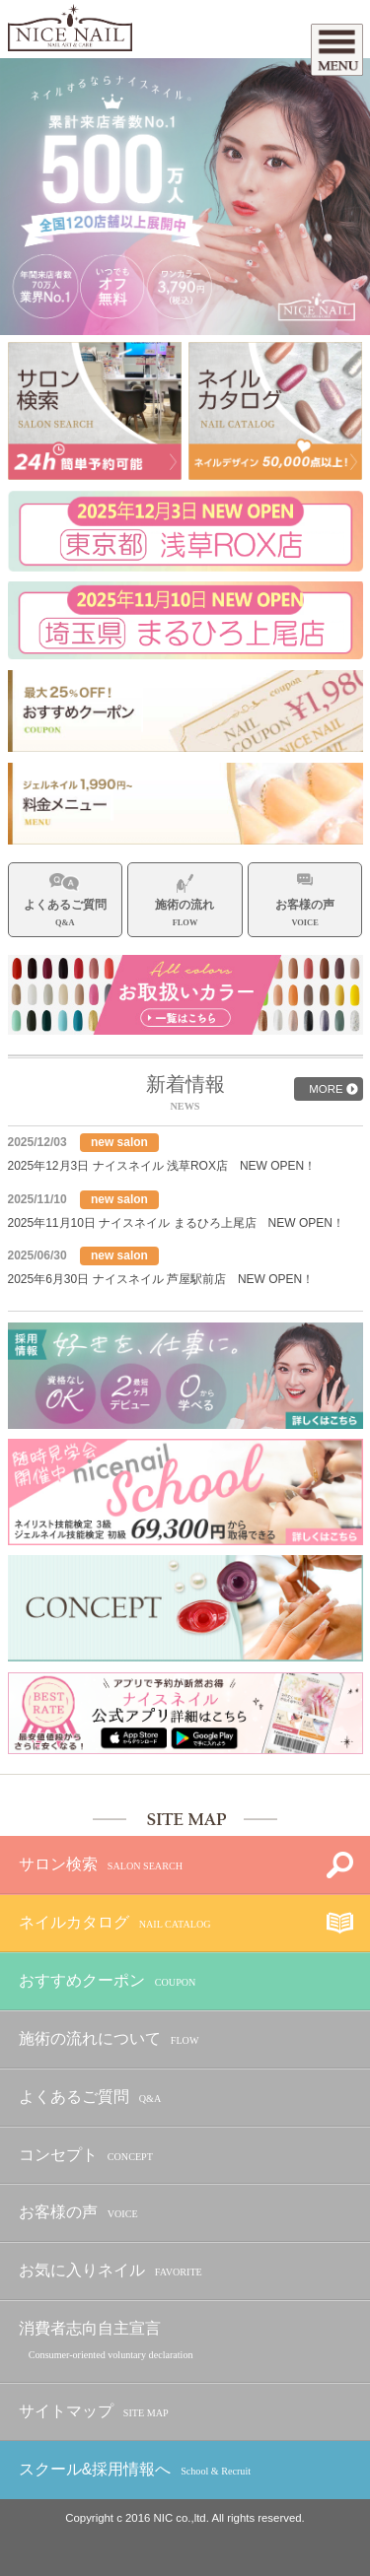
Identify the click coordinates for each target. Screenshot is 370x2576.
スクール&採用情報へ (135, 2470)
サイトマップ (94, 2412)
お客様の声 (78, 2212)
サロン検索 (101, 1865)
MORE (325, 1089)
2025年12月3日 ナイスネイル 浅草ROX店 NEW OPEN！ (162, 1166)
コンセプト (86, 2155)
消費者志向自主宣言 (106, 2341)
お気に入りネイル (110, 2271)
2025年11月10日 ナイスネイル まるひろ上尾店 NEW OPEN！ (176, 1223)
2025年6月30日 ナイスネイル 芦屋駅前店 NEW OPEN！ (161, 1279)
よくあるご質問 (90, 2097)
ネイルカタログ (115, 1923)
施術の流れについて (109, 2039)
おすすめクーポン (107, 1981)
